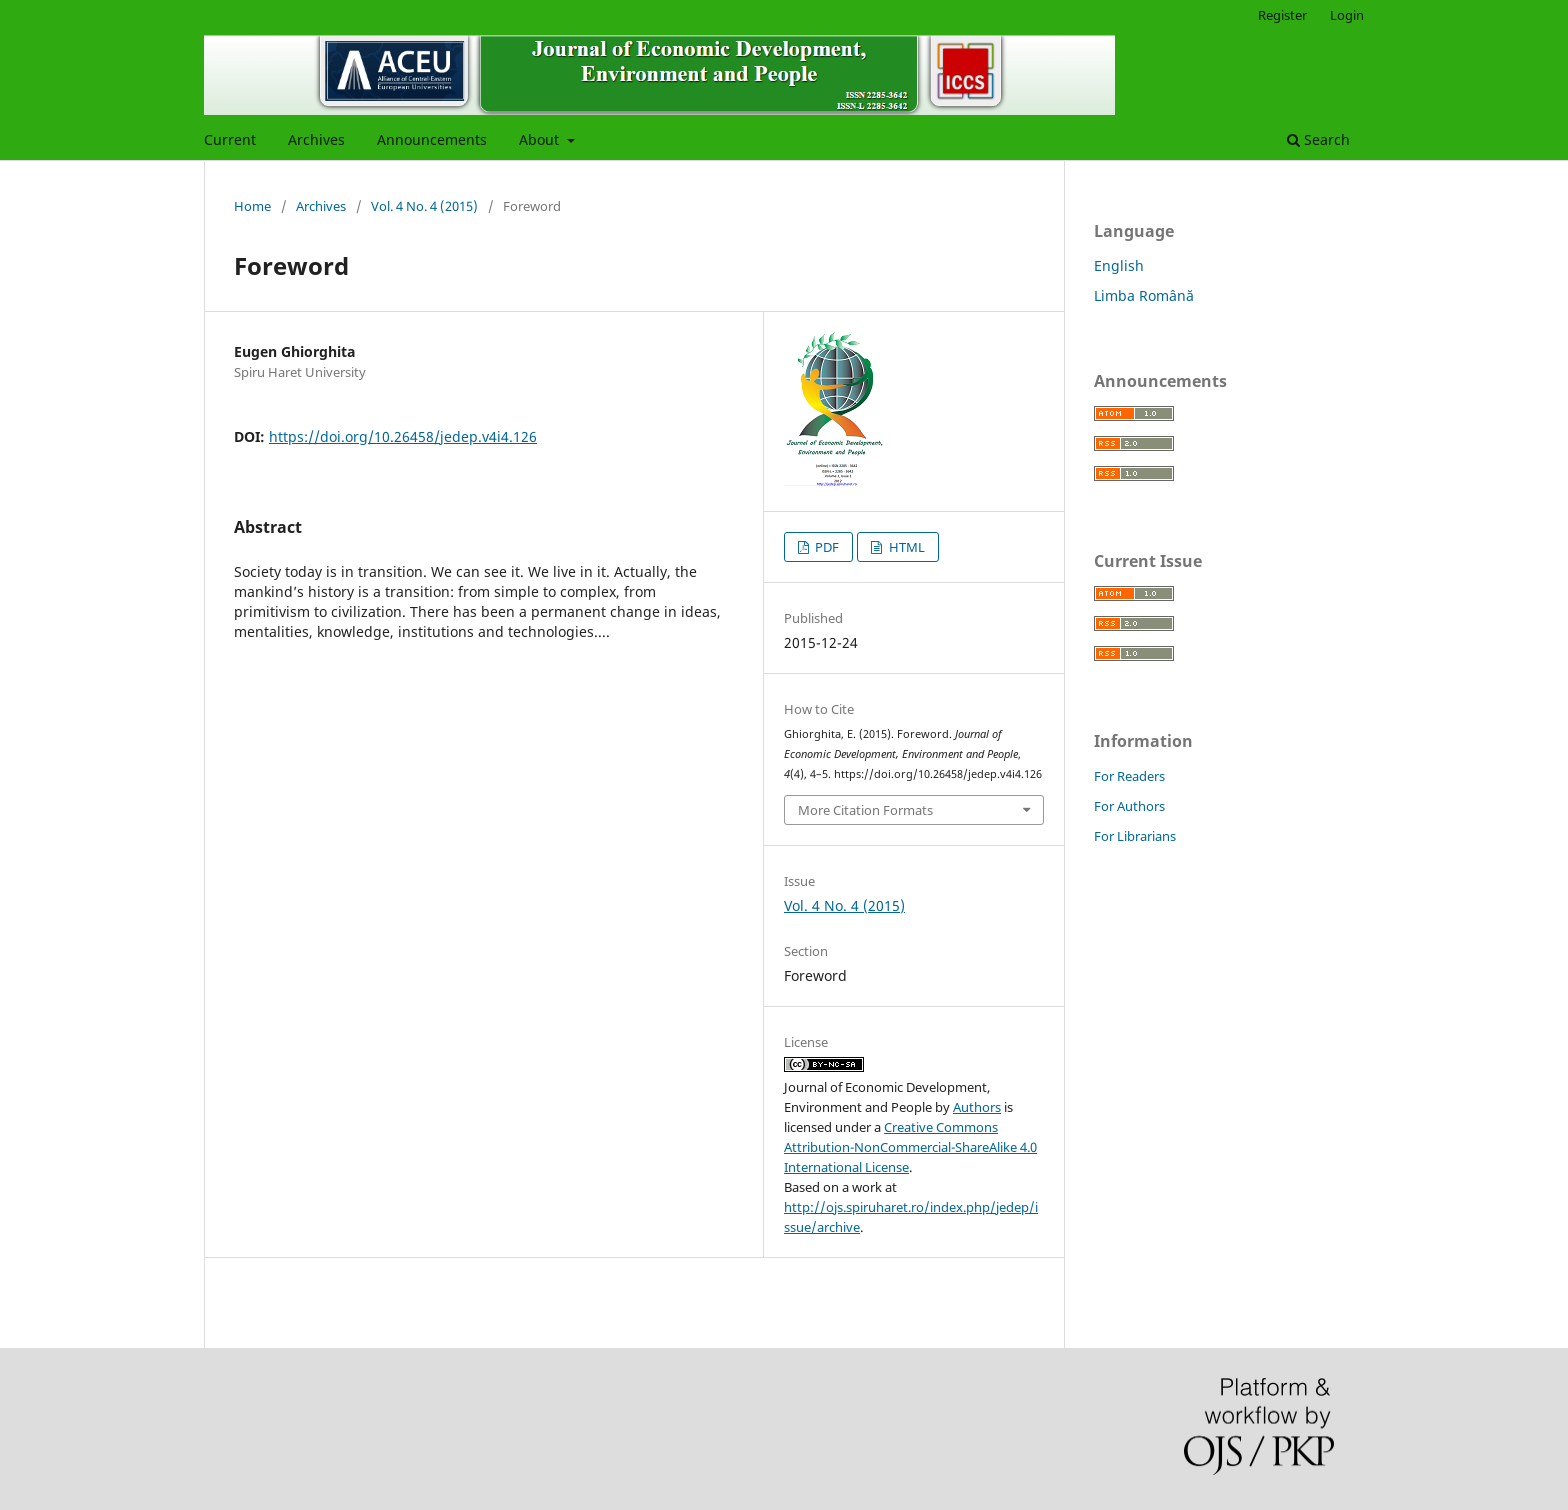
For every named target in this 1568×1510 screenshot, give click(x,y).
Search (1318, 139)
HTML (905, 547)
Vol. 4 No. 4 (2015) (424, 206)
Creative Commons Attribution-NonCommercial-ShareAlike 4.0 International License (910, 1147)
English (1119, 265)
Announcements (432, 139)
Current (230, 139)
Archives (316, 139)
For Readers (1129, 776)
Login (1347, 15)
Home (252, 206)
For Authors (1129, 806)
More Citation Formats (865, 810)
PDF (825, 547)
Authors (977, 1107)
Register (1282, 15)
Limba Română (1144, 295)
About (541, 139)
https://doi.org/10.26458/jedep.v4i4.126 (403, 436)
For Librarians (1135, 836)
